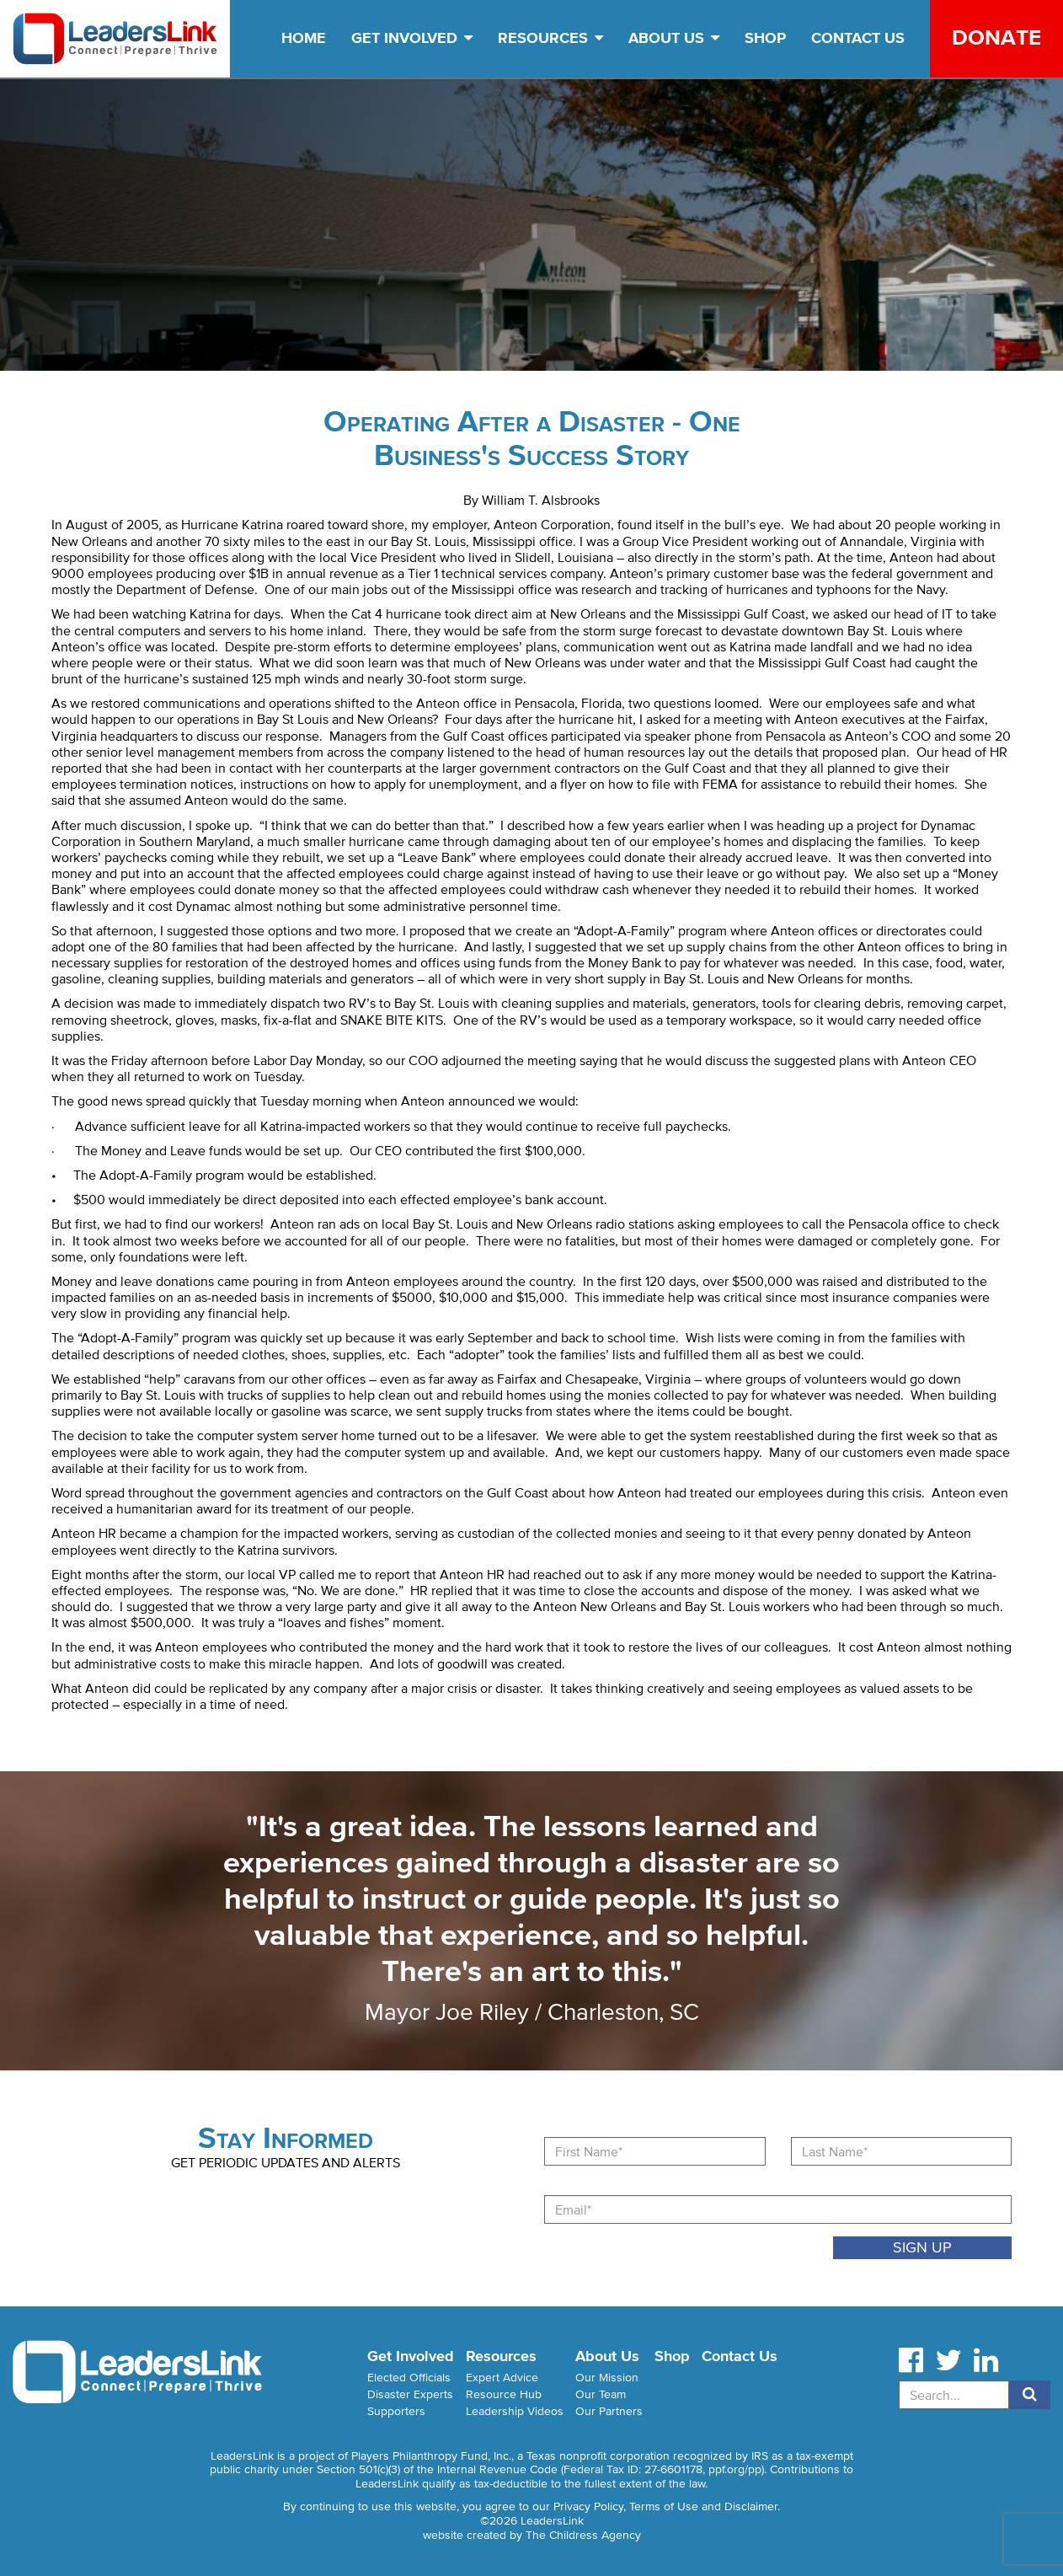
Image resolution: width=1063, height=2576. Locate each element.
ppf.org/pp (734, 2469)
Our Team (600, 2394)
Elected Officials (409, 2377)
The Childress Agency (583, 2535)
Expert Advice (502, 2377)
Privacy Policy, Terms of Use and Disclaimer (665, 2506)
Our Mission (606, 2377)
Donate (996, 37)
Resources (550, 37)
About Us (673, 37)
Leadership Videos (515, 2411)
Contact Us (858, 37)
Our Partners (609, 2411)
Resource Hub (504, 2394)
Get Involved (412, 37)
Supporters (396, 2411)
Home (303, 37)
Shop (765, 37)
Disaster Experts (410, 2394)
